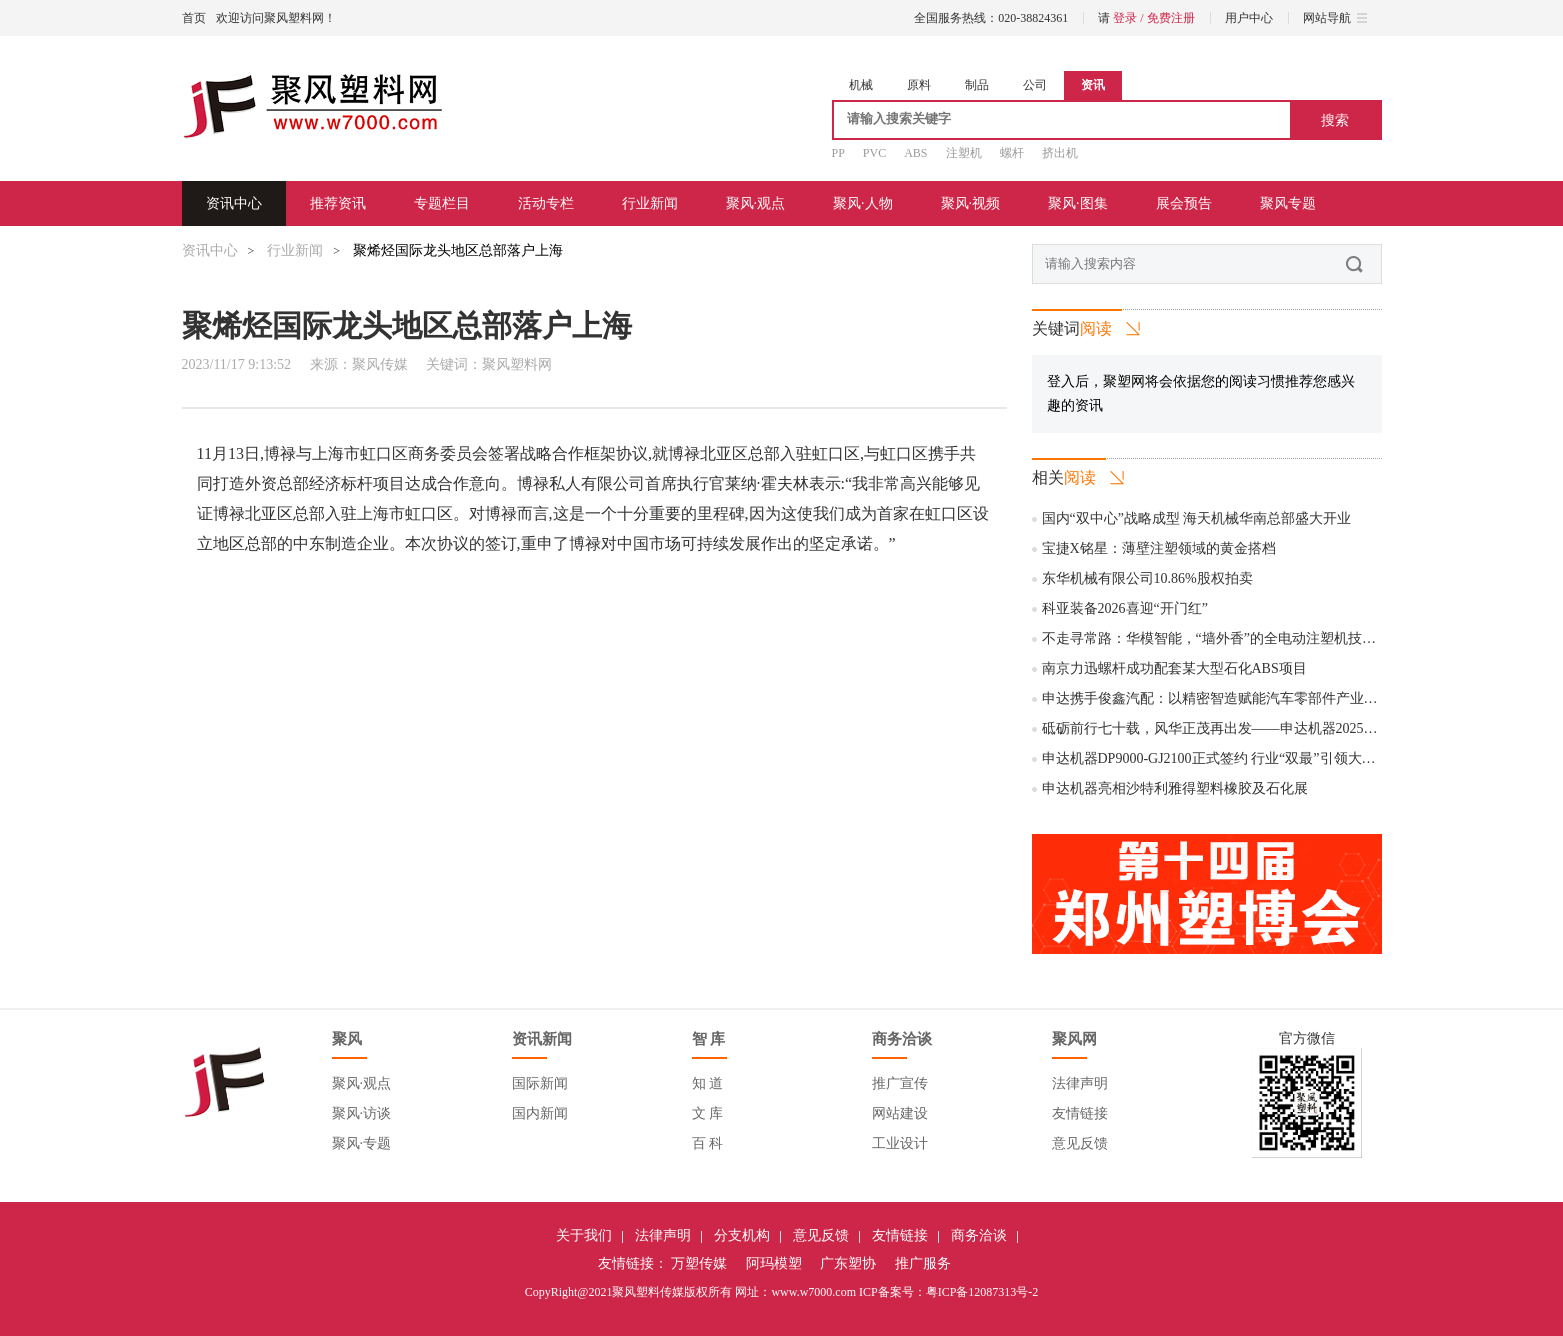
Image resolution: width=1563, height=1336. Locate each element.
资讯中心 (234, 203)
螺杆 (1012, 153)
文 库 (708, 1113)
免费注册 (1171, 18)
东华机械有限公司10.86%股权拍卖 (1147, 578)
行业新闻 (650, 203)
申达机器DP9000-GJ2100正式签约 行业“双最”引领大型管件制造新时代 (1258, 758)
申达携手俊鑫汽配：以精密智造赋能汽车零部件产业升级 (1217, 698)
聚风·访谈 (362, 1113)
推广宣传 (900, 1083)
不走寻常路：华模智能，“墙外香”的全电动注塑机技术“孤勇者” (1236, 638)
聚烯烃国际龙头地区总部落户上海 (458, 250)
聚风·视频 (971, 203)
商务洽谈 (979, 1235)
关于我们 (584, 1235)
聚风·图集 (1078, 203)
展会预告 (1184, 203)
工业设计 (900, 1143)
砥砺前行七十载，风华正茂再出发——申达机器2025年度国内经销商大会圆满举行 (1294, 728)
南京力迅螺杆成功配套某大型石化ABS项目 (1174, 668)
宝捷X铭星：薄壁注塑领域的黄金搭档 (1159, 548)
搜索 (1335, 120)
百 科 (708, 1143)
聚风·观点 (756, 203)
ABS (915, 153)
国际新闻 (540, 1083)
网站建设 (900, 1113)
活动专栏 (546, 203)
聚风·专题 (362, 1143)
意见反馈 (1080, 1143)
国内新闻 (540, 1113)
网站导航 (1335, 18)
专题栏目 (442, 203)
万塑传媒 (699, 1263)
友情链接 (1080, 1113)
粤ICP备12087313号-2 (982, 1292)
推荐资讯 (338, 203)
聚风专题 (1288, 203)
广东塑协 (848, 1263)
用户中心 (1249, 18)
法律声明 (1080, 1083)
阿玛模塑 (774, 1263)
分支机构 (742, 1235)
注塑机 (964, 153)
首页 (194, 18)
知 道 (708, 1083)
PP (838, 153)
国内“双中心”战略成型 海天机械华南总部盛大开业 (1197, 518)
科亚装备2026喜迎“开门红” (1125, 608)
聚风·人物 (863, 203)
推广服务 (923, 1263)
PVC (874, 153)
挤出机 (1060, 153)
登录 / (1129, 18)
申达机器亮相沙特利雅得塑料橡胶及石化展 (1175, 788)
